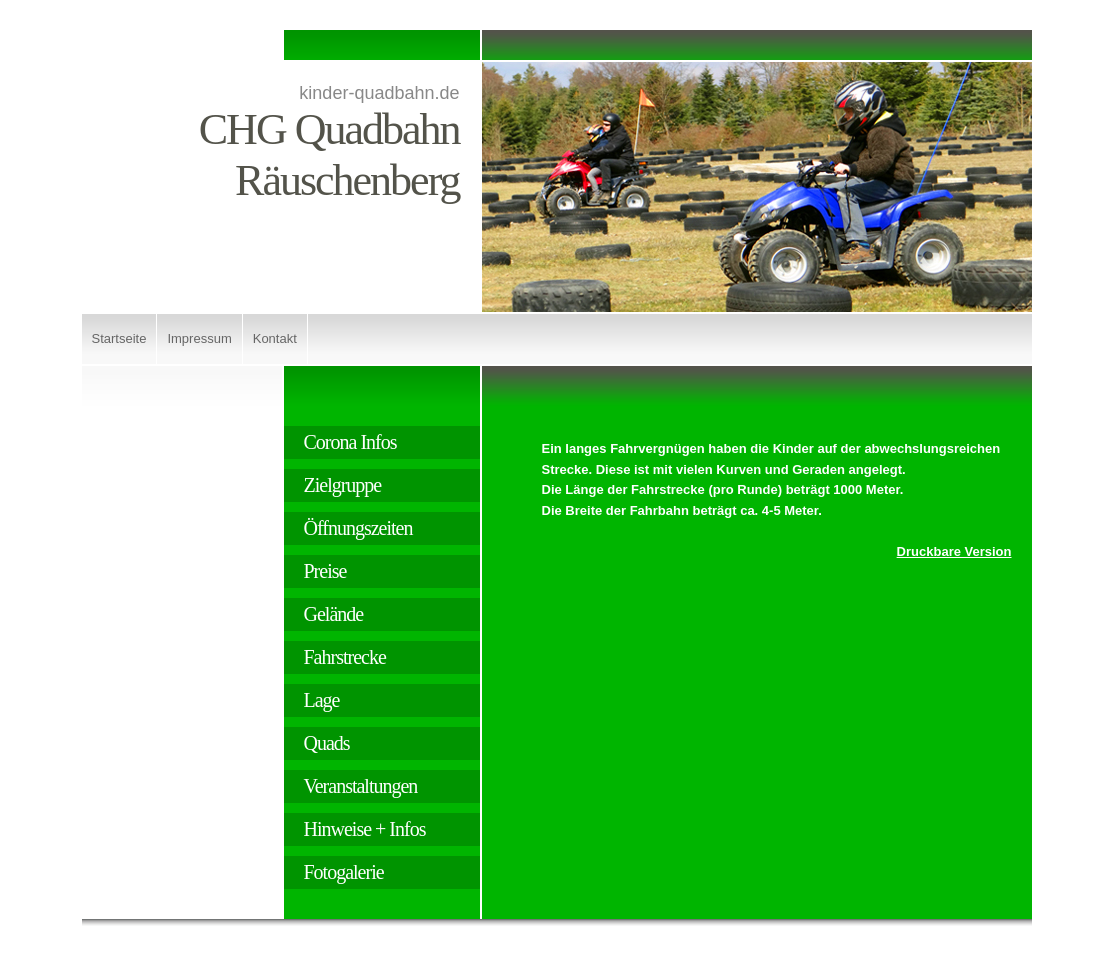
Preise (325, 571)
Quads (327, 743)
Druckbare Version (954, 551)
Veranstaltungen (361, 786)
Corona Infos (350, 442)
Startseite (119, 338)
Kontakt (275, 338)
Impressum (199, 338)
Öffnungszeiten (358, 528)
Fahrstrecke (345, 657)
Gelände (334, 614)
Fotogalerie (344, 872)
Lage (322, 700)
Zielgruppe (343, 485)
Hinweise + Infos (365, 829)
